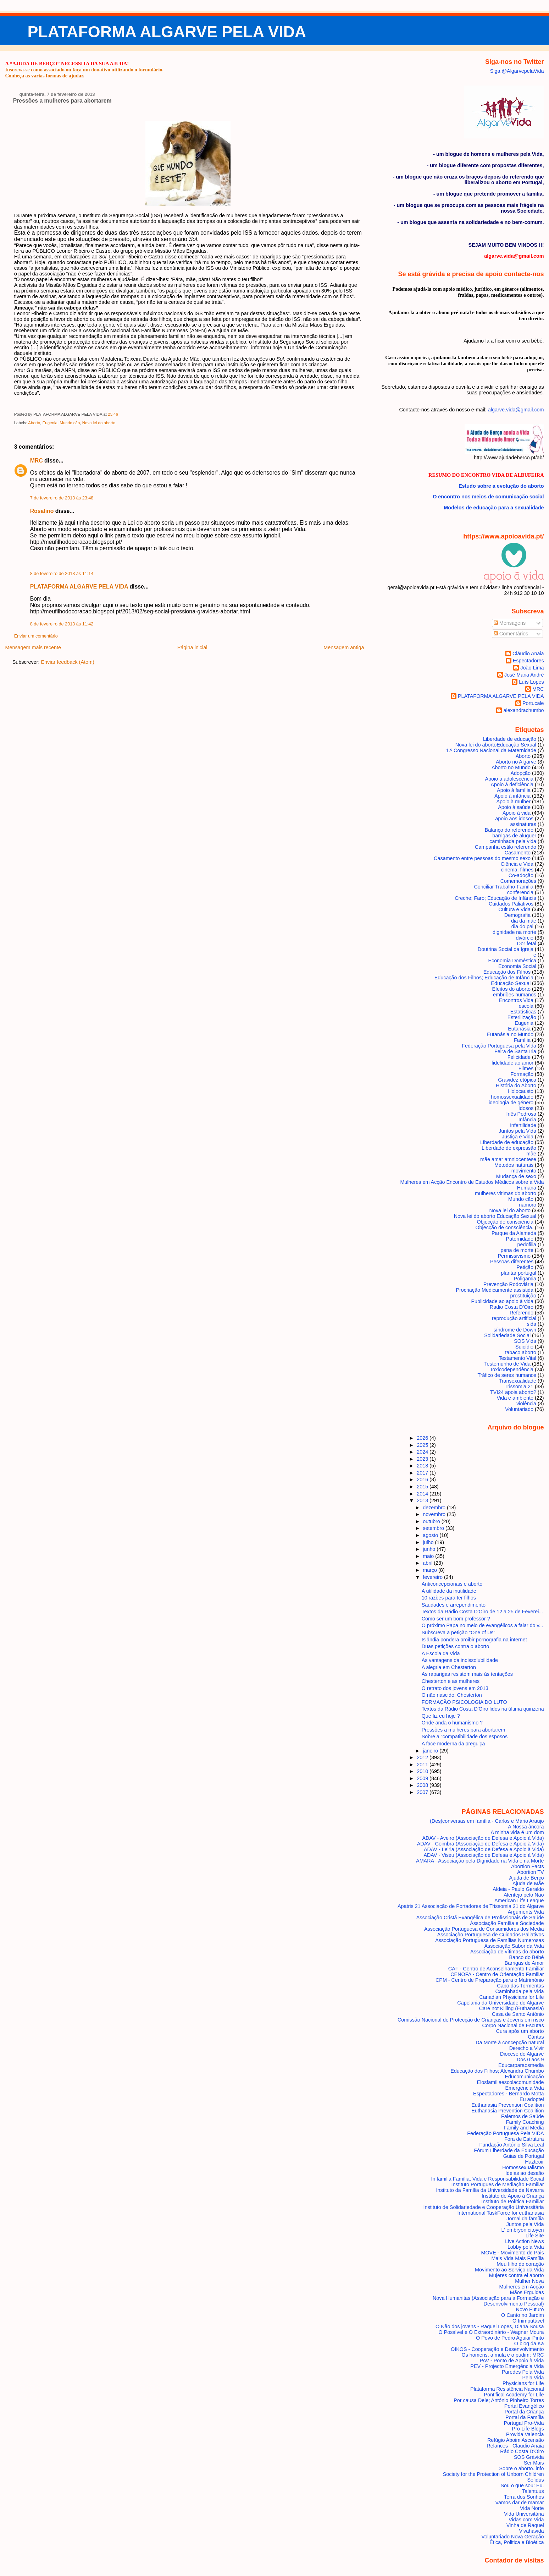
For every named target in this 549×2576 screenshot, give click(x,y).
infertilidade (523, 1125)
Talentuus (533, 2491)
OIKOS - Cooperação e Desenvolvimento (497, 2349)
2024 (423, 1452)
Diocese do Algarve (522, 2054)
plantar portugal (518, 1273)
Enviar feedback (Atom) (67, 662)
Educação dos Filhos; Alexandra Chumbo (497, 2071)
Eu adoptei (532, 2099)
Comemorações (518, 881)
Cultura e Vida (514, 909)
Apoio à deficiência (512, 784)
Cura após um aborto (520, 2031)
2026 (423, 1438)
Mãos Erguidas (527, 2292)
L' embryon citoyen (522, 2230)
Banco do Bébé (526, 1957)
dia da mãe (523, 921)
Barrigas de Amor (524, 1963)
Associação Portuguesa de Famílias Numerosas (489, 1940)
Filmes (525, 1068)
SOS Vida (525, 1341)
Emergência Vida (524, 2088)
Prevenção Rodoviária (508, 1284)
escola (526, 1006)
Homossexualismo (523, 2167)
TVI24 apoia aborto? (513, 1392)
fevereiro (433, 1577)
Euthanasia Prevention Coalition (507, 2105)
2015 (423, 1486)
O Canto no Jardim (522, 2315)
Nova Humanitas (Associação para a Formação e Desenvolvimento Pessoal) (488, 2301)
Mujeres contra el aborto (516, 2275)
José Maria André (524, 675)
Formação (521, 1074)
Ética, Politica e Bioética (516, 2542)
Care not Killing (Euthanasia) (511, 2008)
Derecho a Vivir (526, 2048)
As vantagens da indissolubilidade (460, 1660)
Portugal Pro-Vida (524, 2423)
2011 (423, 1764)
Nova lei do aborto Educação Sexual (495, 745)
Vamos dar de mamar (519, 2502)
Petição (524, 1267)
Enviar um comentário (36, 636)
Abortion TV (530, 1872)
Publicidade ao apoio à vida (502, 1301)
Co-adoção (521, 875)
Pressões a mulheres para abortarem (62, 101)
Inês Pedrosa (521, 1114)
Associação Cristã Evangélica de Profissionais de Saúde (480, 1917)
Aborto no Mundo (511, 767)
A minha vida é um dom (517, 1832)
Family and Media (524, 2128)
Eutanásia (519, 1029)
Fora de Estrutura (524, 2139)
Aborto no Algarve (516, 762)
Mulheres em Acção (521, 2287)
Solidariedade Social (507, 1335)
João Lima (532, 668)
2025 (423, 1445)
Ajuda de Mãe (528, 1883)
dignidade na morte (514, 932)
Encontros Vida (516, 1000)
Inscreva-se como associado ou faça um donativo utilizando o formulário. (84, 69)
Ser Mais (534, 2463)
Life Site (535, 2235)
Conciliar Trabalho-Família (503, 887)
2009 (423, 1778)
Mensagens (510, 623)
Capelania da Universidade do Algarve (500, 2003)
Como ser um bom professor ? (456, 1618)
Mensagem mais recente (33, 647)
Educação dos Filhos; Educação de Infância (483, 977)
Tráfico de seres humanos (507, 1375)
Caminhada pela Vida (519, 1991)
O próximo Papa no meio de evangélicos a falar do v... (482, 1625)
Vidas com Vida (526, 2519)
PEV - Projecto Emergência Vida (507, 2366)
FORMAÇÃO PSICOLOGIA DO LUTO (464, 1702)
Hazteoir (534, 2162)
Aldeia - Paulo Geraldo (518, 1889)
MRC (36, 461)
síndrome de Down (515, 1330)
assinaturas (523, 824)
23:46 (113, 414)
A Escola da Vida (441, 1653)
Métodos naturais (513, 1165)
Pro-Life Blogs (528, 2429)
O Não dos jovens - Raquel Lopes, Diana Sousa (490, 2326)
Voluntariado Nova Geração (512, 2536)
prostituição (523, 1295)
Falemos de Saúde (522, 2116)
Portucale (533, 703)
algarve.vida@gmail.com (516, 409)
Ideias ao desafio (524, 2173)
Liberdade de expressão (509, 1148)
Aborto (34, 423)
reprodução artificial (514, 1318)
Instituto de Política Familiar (512, 2201)
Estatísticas (523, 1011)
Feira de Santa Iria (515, 1051)
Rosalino (42, 511)
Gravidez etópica (517, 1080)
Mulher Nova (529, 2281)
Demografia (517, 915)
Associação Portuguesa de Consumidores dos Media (484, 1929)
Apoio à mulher (513, 801)
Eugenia (50, 423)
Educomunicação (524, 2076)
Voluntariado (519, 1409)
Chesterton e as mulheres (451, 1681)
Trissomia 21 (518, 1386)
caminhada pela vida (512, 841)
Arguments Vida (526, 1912)
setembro (434, 1528)
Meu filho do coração (520, 2264)
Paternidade (519, 1239)
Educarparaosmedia (521, 2065)
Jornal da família (525, 2218)
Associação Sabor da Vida (514, 1946)
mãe (531, 1153)
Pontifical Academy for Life (514, 2394)
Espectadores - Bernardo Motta (508, 2093)
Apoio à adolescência (509, 779)
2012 (423, 1757)
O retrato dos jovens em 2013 (455, 1688)
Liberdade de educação (509, 739)
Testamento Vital (517, 1358)
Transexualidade (517, 1381)
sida (531, 1324)
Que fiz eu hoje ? (441, 1716)
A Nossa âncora (526, 1827)
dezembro (435, 1507)
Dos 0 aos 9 (530, 2059)
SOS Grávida (529, 2457)
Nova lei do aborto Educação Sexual (495, 1216)
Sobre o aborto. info (521, 2468)
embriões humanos (514, 994)
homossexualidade (512, 1097)
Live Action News (524, 2241)
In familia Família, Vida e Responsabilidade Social (487, 2179)
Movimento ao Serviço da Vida (509, 2270)
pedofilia (527, 1244)
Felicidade (519, 1057)
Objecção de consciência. (504, 1227)
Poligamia (525, 1278)
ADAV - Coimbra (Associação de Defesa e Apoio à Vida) (480, 1844)
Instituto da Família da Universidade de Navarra (490, 2190)
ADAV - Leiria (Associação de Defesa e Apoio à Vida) (484, 1849)
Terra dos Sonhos (524, 2497)
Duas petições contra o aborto (455, 1646)
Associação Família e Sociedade (507, 1923)
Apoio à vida (517, 813)
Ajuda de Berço (526, 1878)
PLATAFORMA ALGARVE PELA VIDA (166, 32)
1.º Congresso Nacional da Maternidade (491, 750)
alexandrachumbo (523, 710)
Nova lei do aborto (98, 423)
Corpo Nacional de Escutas (513, 2025)
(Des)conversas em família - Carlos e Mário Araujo (487, 1821)
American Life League (519, 1900)
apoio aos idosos (514, 818)
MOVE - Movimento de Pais (512, 2252)
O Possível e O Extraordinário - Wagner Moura (491, 2332)
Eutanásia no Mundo (510, 1034)
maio (429, 1556)
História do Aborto (516, 1085)
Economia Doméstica (512, 960)
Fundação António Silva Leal (511, 2145)
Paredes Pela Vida (523, 2372)
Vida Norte (532, 2508)
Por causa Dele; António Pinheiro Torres (499, 2400)
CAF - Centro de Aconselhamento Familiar (496, 1968)
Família (522, 1040)
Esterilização (522, 1017)
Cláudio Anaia (528, 653)
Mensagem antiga (343, 647)
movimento (523, 1171)
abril (428, 1563)
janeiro (431, 1751)
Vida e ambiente (515, 1398)
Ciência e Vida (517, 864)
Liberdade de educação (506, 1142)
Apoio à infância (512, 796)
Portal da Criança (524, 2411)
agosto (431, 1535)
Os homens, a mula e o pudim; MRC (502, 2355)
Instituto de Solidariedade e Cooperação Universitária (483, 2207)
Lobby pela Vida (526, 2247)
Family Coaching (525, 2122)
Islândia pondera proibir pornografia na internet (474, 1639)
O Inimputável (528, 2321)
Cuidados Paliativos (511, 904)
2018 (423, 1466)
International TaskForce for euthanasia (501, 2213)
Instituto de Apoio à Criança (513, 2196)
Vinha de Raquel (525, 2525)
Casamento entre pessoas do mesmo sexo (482, 858)
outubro (432, 1521)
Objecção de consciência (505, 1222)
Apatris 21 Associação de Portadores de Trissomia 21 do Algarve (471, 1906)
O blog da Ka (529, 2343)
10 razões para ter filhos (449, 1598)
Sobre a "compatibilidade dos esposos (465, 1736)
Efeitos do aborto (511, 989)
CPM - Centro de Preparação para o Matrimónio (490, 1980)
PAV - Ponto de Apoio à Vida (511, 2360)
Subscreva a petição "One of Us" (458, 1632)
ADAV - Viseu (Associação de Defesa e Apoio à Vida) (483, 1855)
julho (429, 1542)
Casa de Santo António (518, 2014)
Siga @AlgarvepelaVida (517, 71)
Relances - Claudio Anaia (515, 2446)
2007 (423, 1792)
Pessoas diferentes (511, 1261)
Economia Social (517, 966)
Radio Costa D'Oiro (511, 1307)
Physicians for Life (523, 2383)
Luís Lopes (531, 682)
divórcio (524, 938)
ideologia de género (511, 1102)
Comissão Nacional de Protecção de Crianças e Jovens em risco (471, 2020)
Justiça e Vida (517, 1136)
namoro (527, 1205)
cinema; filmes (517, 870)
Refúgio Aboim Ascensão (515, 2440)
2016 (423, 1479)
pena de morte (516, 1250)
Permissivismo (514, 1256)
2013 (423, 1500)
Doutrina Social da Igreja (505, 949)
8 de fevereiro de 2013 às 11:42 (62, 624)
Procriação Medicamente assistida (494, 1290)
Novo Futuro (530, 2309)
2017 (423, 1473)
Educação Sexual (511, 983)
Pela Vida (533, 2377)
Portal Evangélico (524, 2406)
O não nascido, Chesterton (452, 1695)
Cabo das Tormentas (520, 1986)
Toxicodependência (511, 1369)
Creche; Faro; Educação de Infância (495, 898)
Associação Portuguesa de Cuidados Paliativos (490, 1934)
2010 (423, 1771)
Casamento (518, 852)
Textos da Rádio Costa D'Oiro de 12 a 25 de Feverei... (482, 1611)
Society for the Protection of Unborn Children (493, 2474)
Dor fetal (526, 943)
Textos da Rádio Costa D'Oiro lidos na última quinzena (483, 1709)
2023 (423, 1459)
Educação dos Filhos (507, 972)
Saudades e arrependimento (454, 1605)
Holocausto (520, 1091)
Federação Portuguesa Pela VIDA (505, 2133)
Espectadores (528, 660)
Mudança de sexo (516, 1176)
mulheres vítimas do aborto (505, 1193)
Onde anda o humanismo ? (452, 1722)
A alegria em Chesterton (449, 1667)
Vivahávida (531, 2531)
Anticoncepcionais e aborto (452, 1584)
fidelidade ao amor (512, 1063)
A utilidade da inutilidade (449, 1591)
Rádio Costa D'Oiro (522, 2451)
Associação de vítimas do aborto (507, 1951)
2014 (423, 1494)
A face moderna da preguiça (453, 1743)
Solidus (535, 2480)
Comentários (511, 633)
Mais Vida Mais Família (517, 2258)
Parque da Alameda (514, 1233)
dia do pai (522, 926)
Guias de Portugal (523, 2156)
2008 (423, 1785)
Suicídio (524, 1347)
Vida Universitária (524, 2514)
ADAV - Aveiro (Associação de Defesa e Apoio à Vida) (483, 1838)
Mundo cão (70, 423)
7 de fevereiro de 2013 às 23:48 (62, 498)
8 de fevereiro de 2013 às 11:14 (62, 573)
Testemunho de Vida (507, 1364)
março (430, 1570)
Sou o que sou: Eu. (522, 2485)
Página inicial (192, 647)
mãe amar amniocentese (508, 1159)
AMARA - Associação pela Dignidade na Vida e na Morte (480, 1861)
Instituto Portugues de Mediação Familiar (497, 2184)
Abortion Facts (527, 1866)
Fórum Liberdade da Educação (509, 2150)
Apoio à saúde (514, 807)
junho (430, 1549)
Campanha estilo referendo (505, 847)
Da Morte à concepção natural (510, 2042)
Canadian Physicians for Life (511, 1997)
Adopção (520, 773)
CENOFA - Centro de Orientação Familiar (497, 1974)
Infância (527, 1119)
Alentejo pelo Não (524, 1895)
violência (526, 1403)
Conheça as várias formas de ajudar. (44, 75)
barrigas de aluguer (514, 835)
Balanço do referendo (509, 830)
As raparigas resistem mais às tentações (467, 1674)
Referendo (521, 1313)
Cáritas (536, 2037)
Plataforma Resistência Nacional (507, 2389)
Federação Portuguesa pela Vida (499, 1046)
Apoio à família (514, 790)
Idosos (525, 1108)
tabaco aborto (520, 1352)
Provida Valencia (525, 2434)
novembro (435, 1514)
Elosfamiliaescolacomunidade (510, 2082)
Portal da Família (524, 2417)
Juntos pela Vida (517, 1131)
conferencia (520, 892)
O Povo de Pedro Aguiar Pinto (510, 2338)
